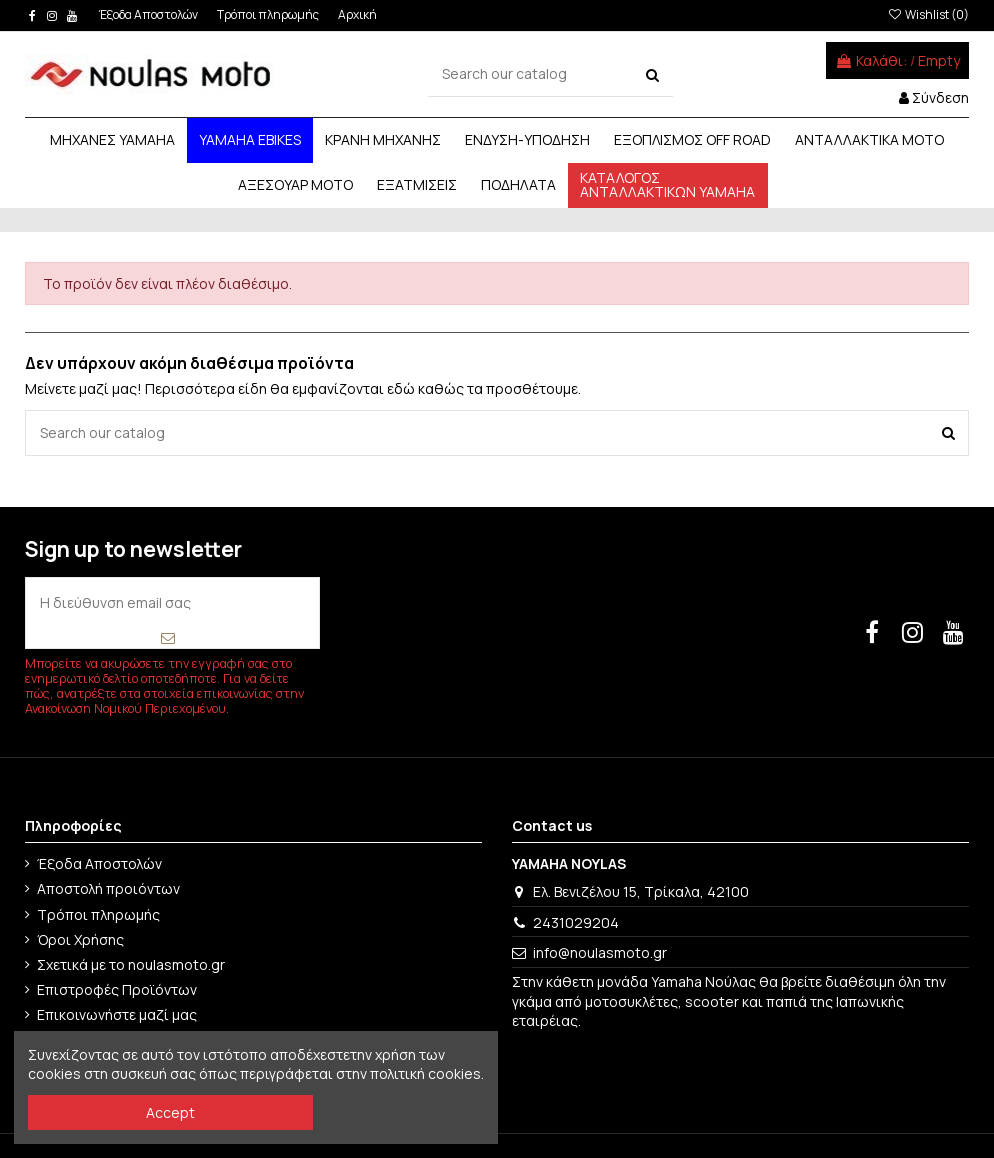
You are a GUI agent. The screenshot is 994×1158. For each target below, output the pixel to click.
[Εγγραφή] (168, 637)
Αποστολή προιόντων (108, 888)
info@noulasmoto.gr (600, 952)
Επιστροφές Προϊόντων (117, 989)
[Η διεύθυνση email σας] (172, 602)
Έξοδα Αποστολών (149, 14)
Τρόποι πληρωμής (269, 14)
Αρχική (357, 14)
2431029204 (576, 922)
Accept (170, 1112)
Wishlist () (928, 14)
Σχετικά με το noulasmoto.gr (131, 964)
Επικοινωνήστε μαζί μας (117, 1014)
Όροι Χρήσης (80, 939)
